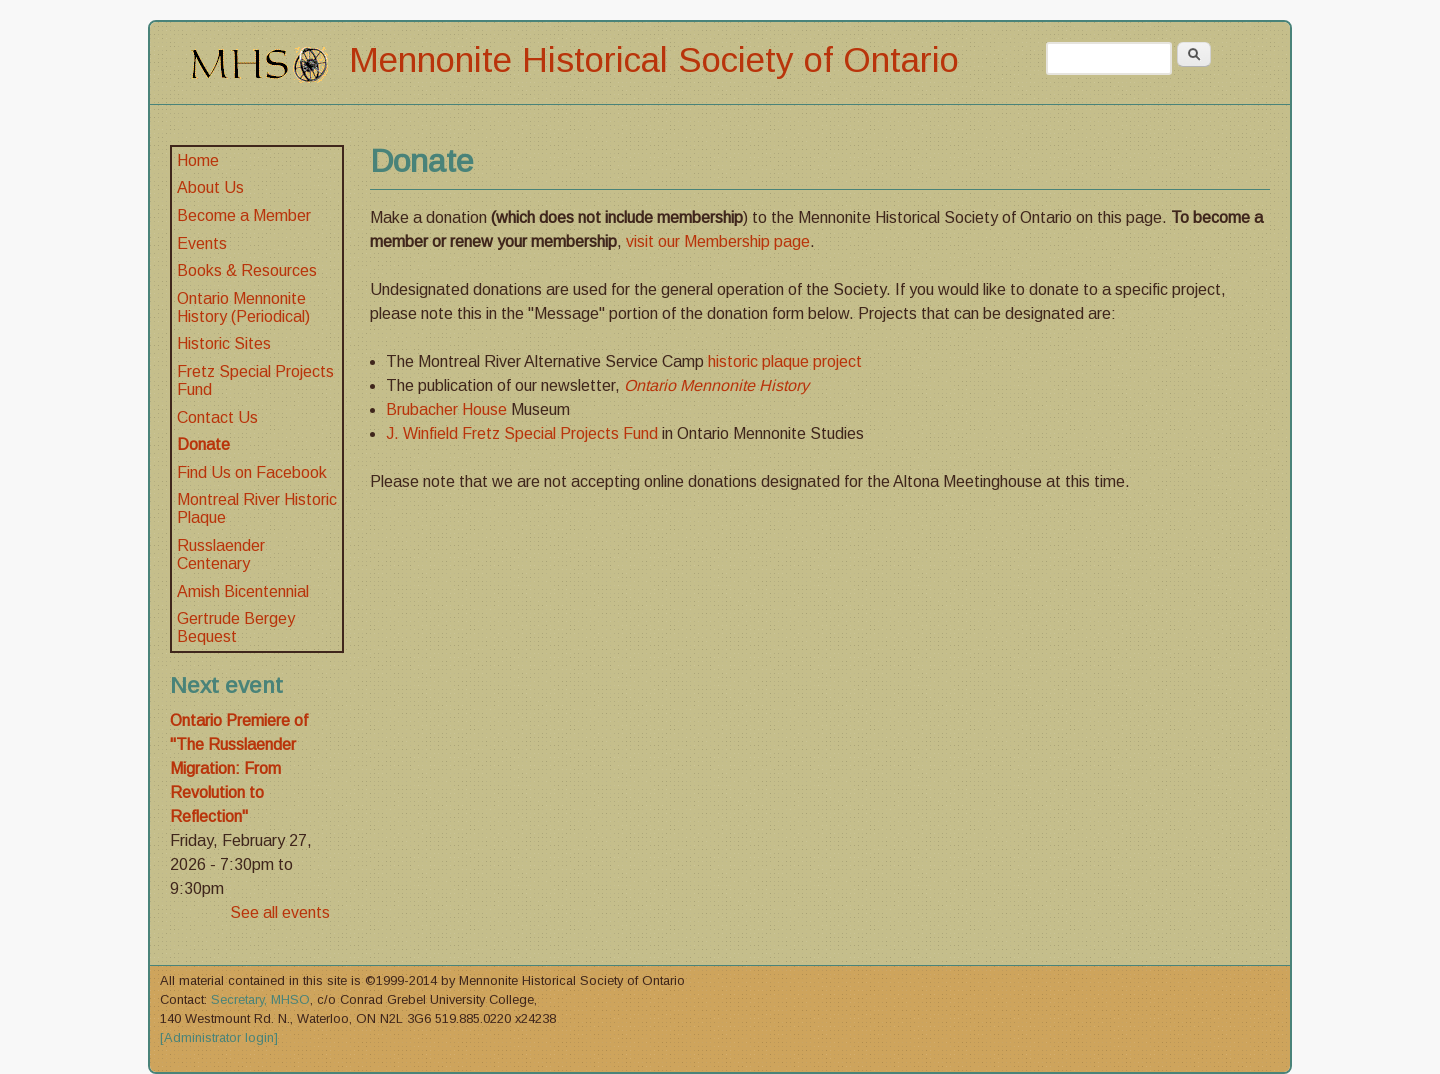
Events (202, 243)
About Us (210, 187)
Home (198, 160)
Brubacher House (448, 409)
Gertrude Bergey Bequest (236, 627)
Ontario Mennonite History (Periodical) (243, 307)
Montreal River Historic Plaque (257, 508)
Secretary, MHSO (260, 999)
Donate (203, 444)
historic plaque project (785, 361)
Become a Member (244, 215)
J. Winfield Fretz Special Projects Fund (524, 433)
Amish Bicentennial (243, 591)
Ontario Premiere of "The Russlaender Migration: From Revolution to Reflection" (239, 768)
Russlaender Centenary (221, 554)
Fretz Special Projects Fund (255, 380)
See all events (280, 912)
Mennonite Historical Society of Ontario (654, 59)
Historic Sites (224, 343)
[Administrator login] (219, 1037)
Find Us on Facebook (252, 472)
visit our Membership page (718, 241)
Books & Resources (247, 270)
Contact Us (217, 417)
